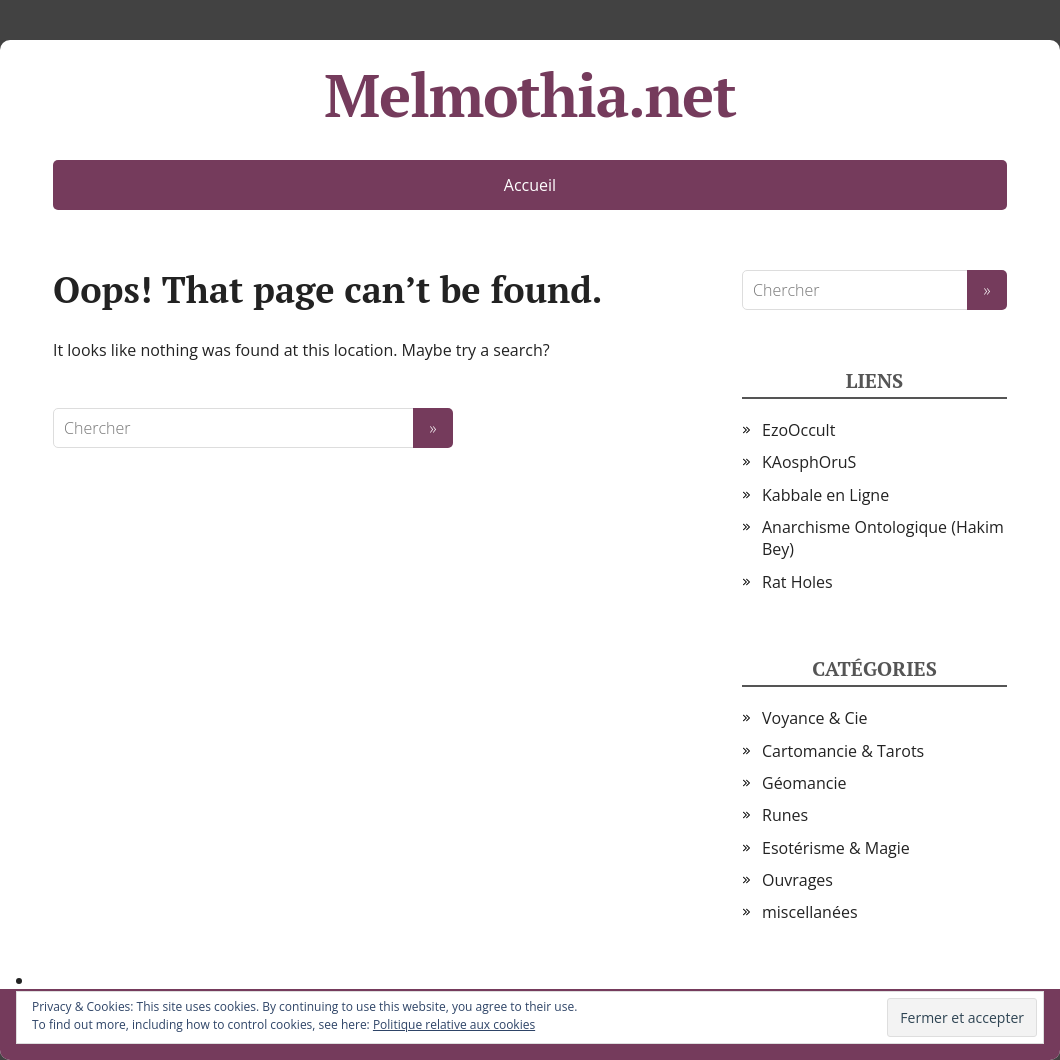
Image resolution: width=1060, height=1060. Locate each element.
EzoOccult (798, 430)
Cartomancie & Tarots (843, 751)
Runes (785, 815)
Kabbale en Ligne (825, 495)
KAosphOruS (809, 462)
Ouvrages (797, 880)
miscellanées (810, 912)
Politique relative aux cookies (454, 1024)
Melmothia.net (529, 95)
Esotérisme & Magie (836, 848)
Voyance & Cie (815, 718)
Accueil (530, 185)
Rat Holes (797, 582)
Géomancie (804, 783)
